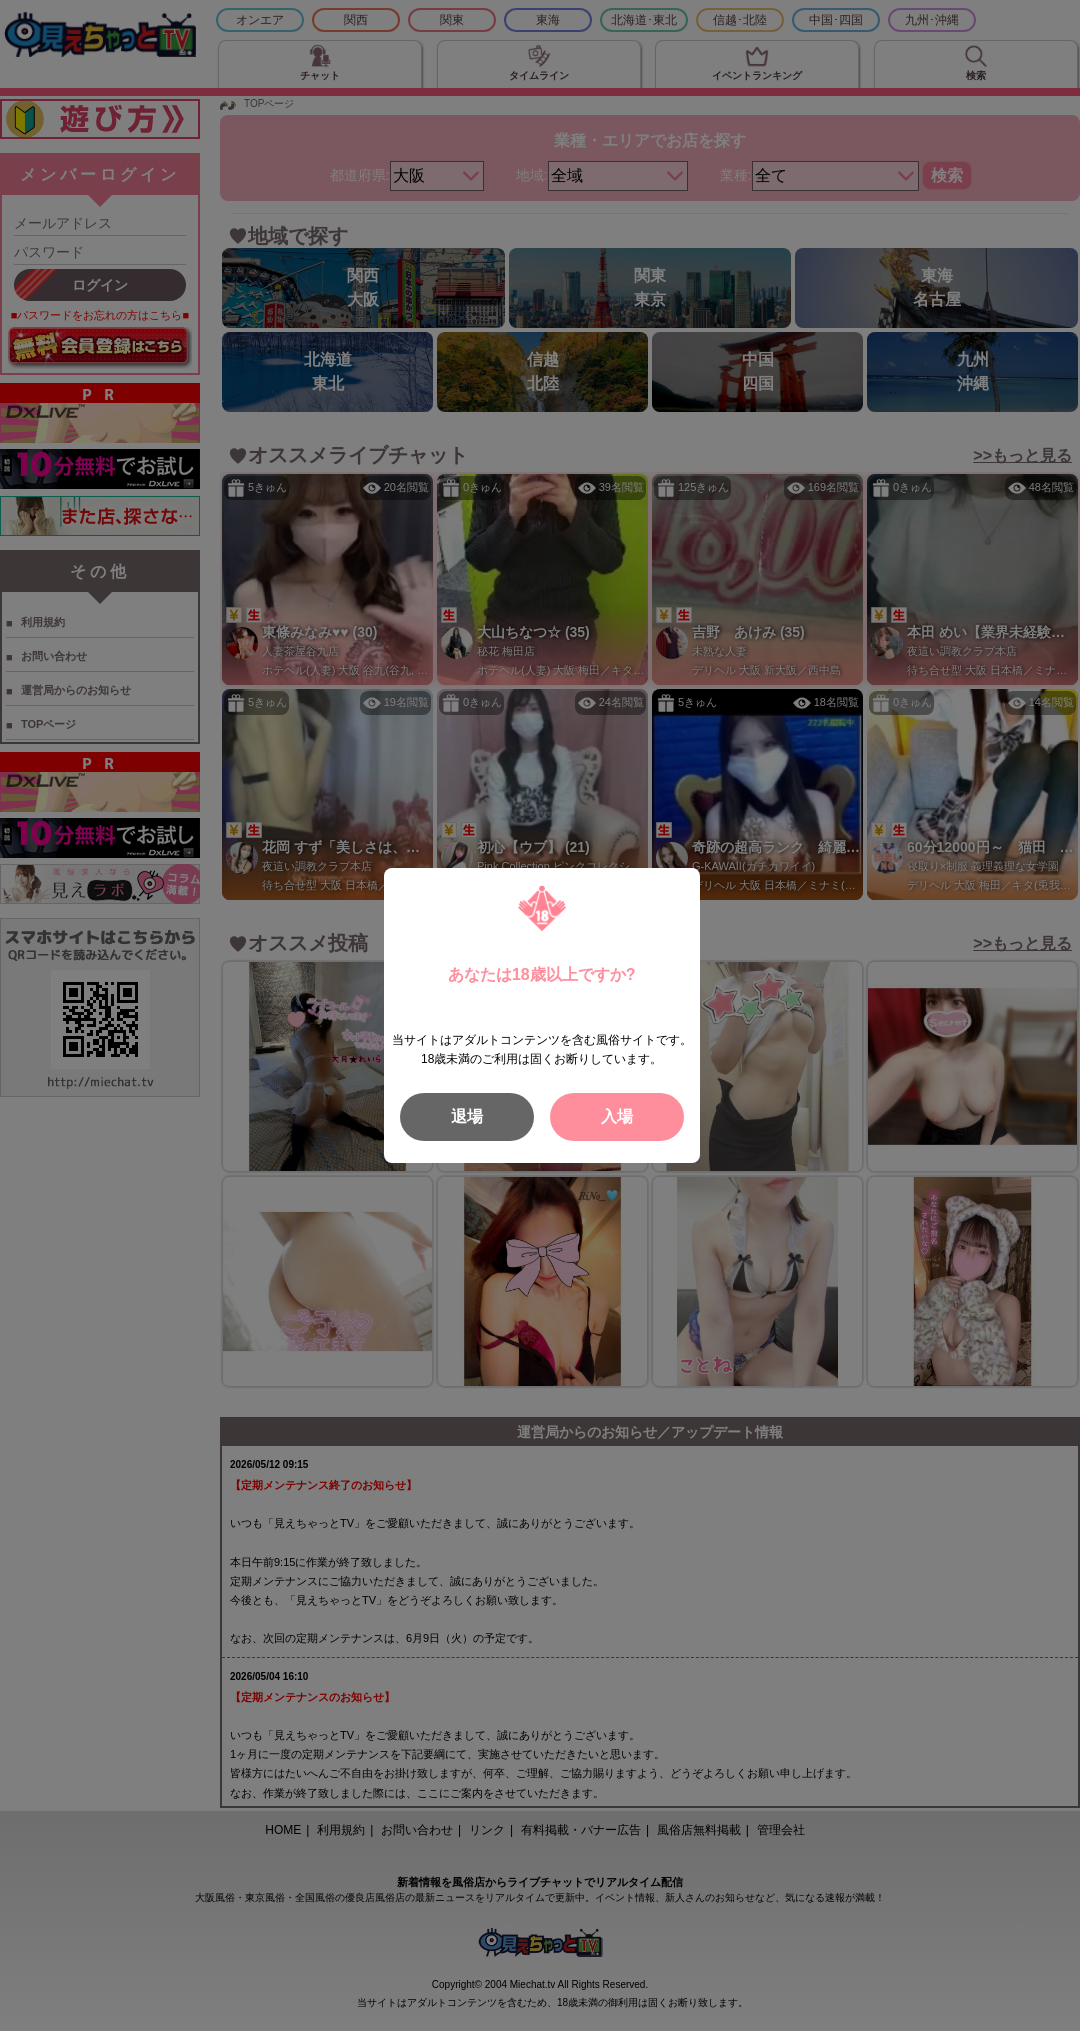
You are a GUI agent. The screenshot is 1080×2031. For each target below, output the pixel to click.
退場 (467, 1116)
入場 (617, 1116)
